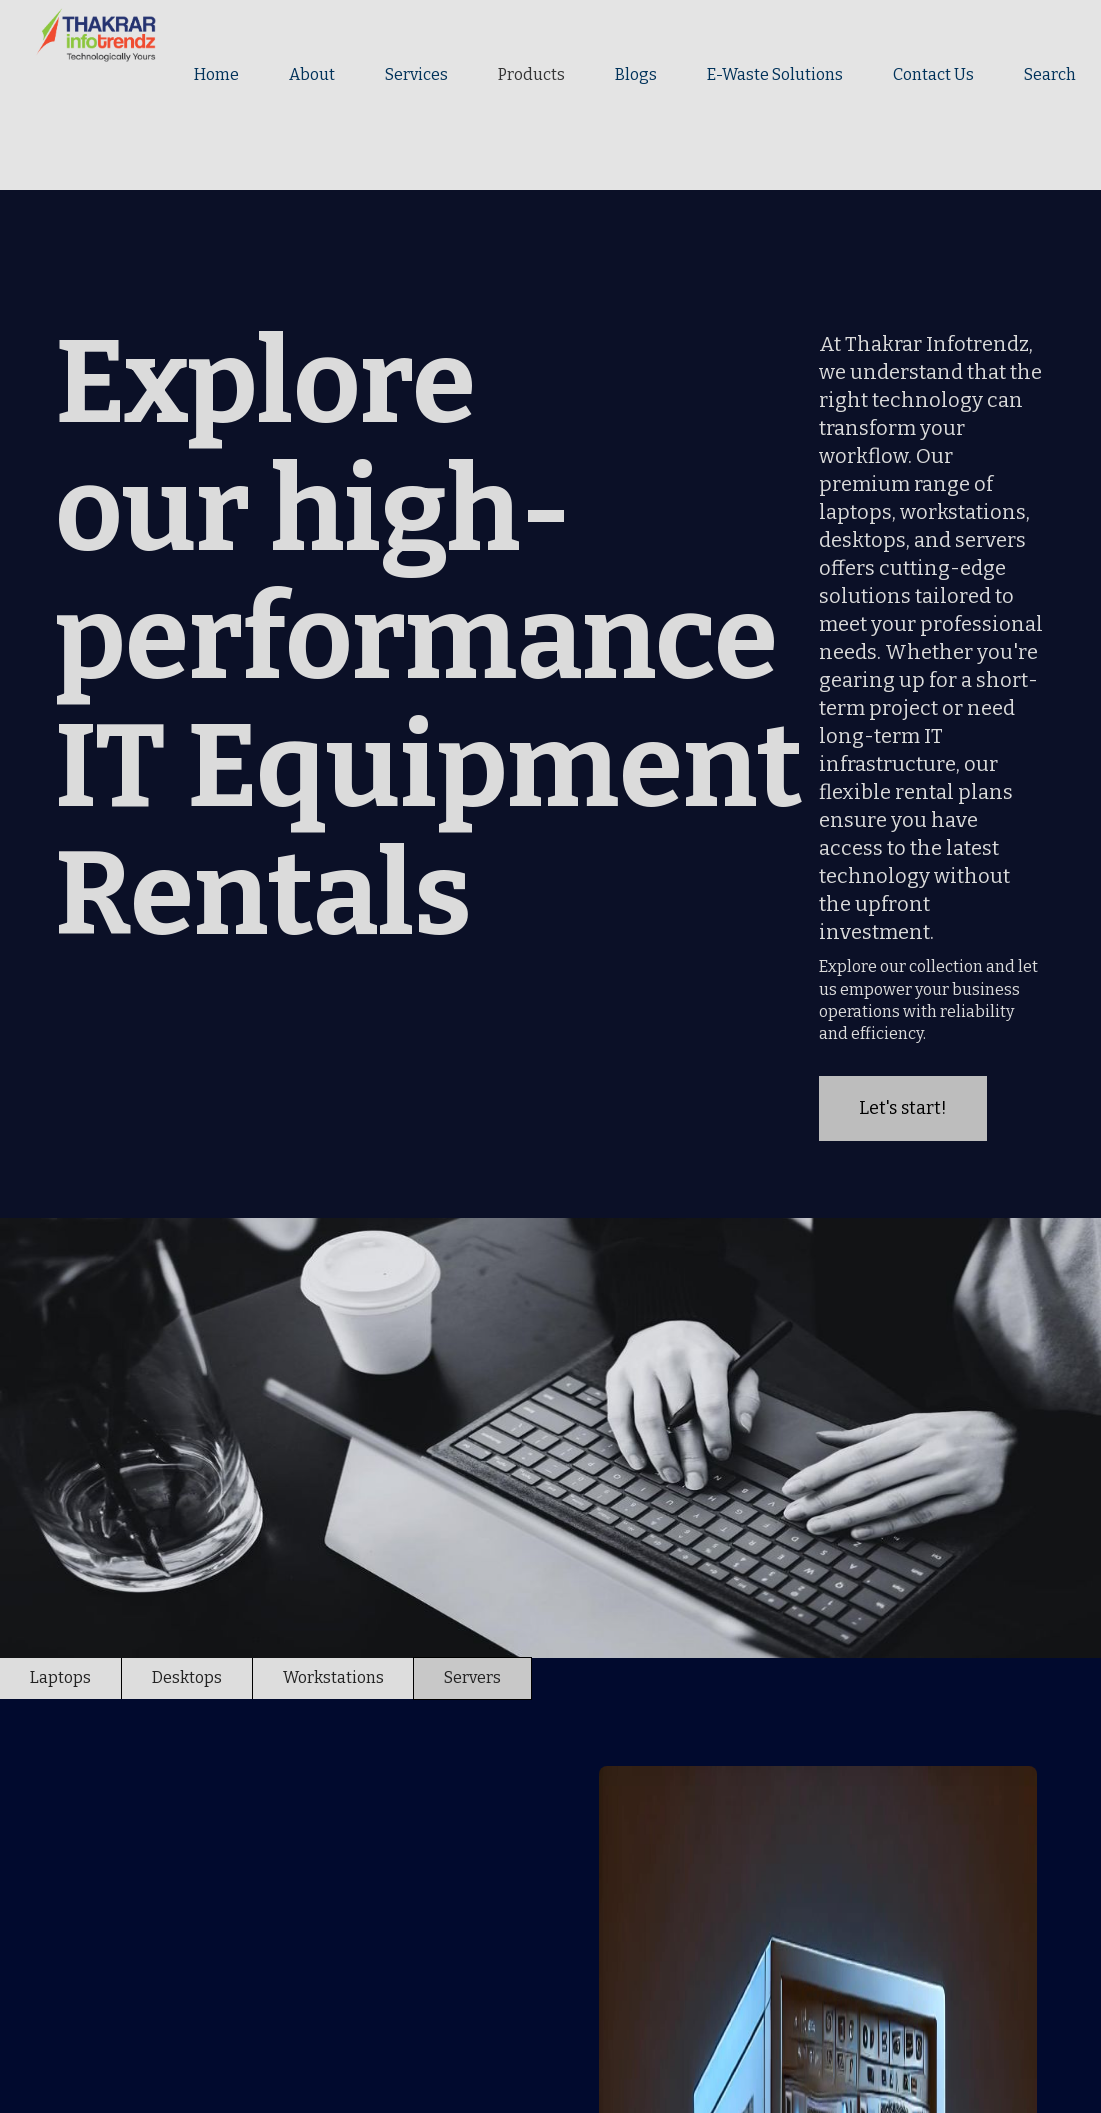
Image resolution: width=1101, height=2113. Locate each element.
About (312, 74)
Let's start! (903, 1108)
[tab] (60, 1678)
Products (531, 74)
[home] (81, 34)
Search (1050, 74)
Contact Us (933, 74)
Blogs (636, 74)
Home (216, 74)
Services (416, 74)
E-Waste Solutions (775, 74)
